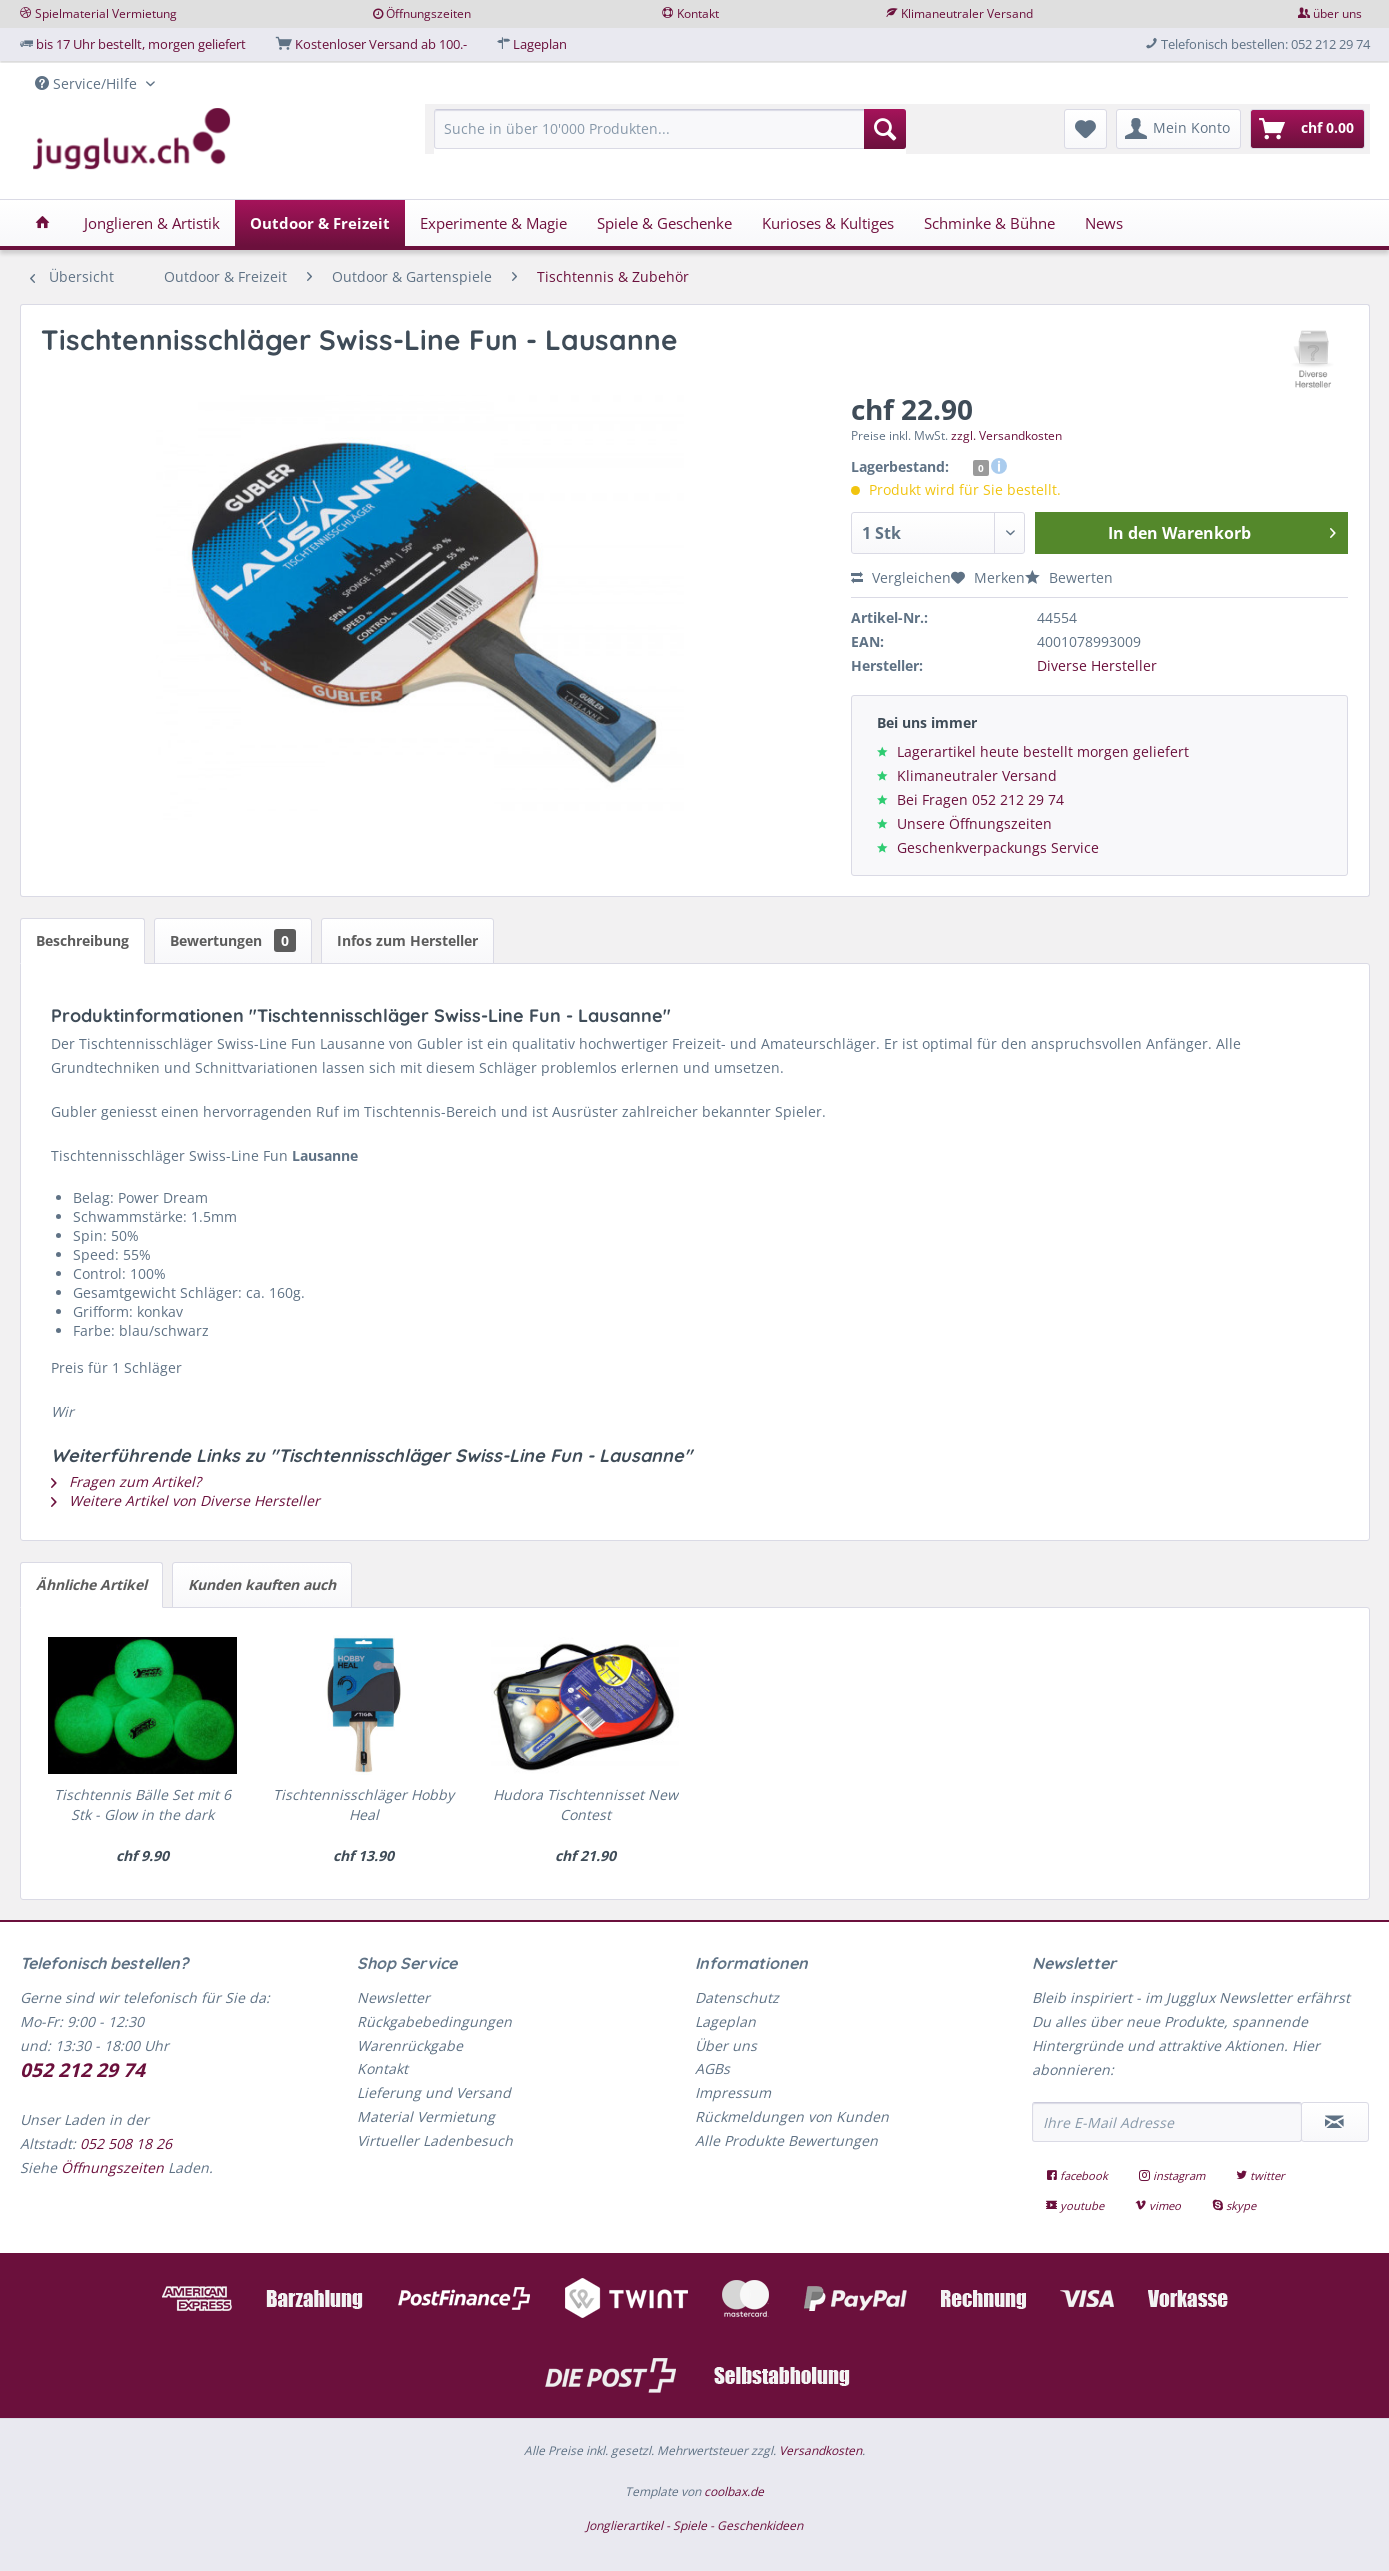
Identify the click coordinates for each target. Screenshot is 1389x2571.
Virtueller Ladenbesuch (435, 2140)
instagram (1173, 2175)
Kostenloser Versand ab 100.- (381, 44)
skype (1234, 2205)
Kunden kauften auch (262, 1584)
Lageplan (540, 44)
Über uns (726, 2045)
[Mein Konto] (1178, 129)
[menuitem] (670, 138)
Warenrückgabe (410, 2045)
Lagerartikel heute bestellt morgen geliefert (1043, 751)
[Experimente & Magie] (493, 223)
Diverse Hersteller (1097, 665)
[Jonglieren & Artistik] (152, 223)
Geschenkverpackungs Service (998, 847)
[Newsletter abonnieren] (1335, 2122)
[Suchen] (885, 129)
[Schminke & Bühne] (989, 223)
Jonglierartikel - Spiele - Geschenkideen (694, 2525)
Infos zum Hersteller (407, 940)
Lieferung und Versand (434, 2092)
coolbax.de (734, 2491)
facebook (1078, 2175)
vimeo (1159, 2205)
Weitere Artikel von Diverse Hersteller (185, 1500)
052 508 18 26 (126, 2143)
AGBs (712, 2068)
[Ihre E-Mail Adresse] (1167, 2122)
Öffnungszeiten (428, 13)
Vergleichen (901, 577)
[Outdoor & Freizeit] (320, 223)
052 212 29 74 (82, 2070)
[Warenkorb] (1307, 129)
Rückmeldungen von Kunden (792, 2116)
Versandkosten (820, 2450)
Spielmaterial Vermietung (106, 13)
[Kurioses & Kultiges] (828, 223)
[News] (1104, 223)
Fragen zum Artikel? (126, 1481)
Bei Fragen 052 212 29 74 (980, 799)
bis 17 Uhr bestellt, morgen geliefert (141, 44)
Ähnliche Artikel (91, 1584)
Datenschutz (737, 1997)
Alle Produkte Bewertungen (786, 2140)
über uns (1337, 13)
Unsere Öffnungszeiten (974, 823)
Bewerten (1069, 577)
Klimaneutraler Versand (967, 13)
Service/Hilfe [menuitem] (88, 83)
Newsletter (393, 1997)
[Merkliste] (1085, 129)
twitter (1260, 2175)
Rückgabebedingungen (434, 2021)
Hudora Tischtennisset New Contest (585, 1804)
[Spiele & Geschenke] (664, 223)
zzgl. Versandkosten (1006, 435)
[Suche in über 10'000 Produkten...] (670, 129)
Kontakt (698, 13)
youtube (1076, 2205)
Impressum (733, 2092)
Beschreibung (82, 940)
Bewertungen (233, 940)
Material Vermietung (426, 2116)
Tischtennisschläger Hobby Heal (363, 1804)
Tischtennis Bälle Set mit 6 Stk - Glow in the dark (142, 1804)
